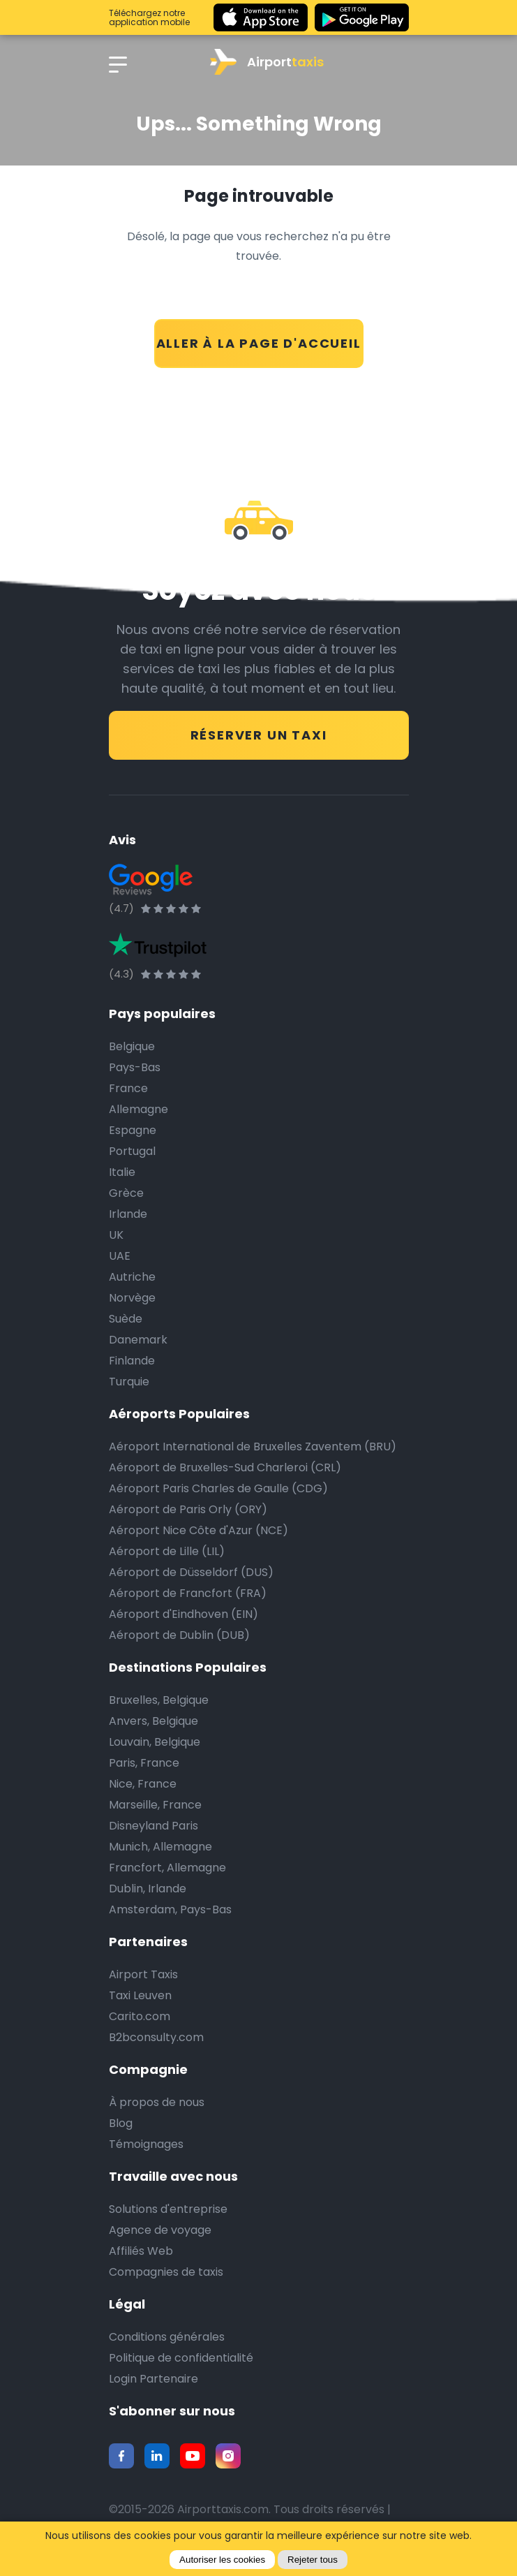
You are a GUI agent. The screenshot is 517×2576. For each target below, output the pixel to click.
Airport (267, 62)
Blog (121, 2123)
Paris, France (144, 1763)
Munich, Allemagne (160, 1847)
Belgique (132, 1046)
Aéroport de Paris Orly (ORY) (188, 1509)
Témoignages (146, 2144)
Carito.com (139, 2016)
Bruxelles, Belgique (159, 1700)
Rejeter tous (312, 2559)
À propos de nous (156, 2102)
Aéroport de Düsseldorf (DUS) (191, 1572)
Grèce (126, 1193)
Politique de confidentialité (181, 2358)
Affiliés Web (141, 2251)
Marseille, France (155, 1805)
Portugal (132, 1151)
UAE (119, 1256)
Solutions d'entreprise (168, 2209)
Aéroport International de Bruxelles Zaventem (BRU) (252, 1446)
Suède (125, 1319)
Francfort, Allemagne (167, 1868)
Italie (122, 1172)
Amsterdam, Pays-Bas (170, 1909)
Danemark (138, 1340)
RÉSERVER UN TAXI (258, 735)
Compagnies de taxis (166, 2272)
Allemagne (138, 1109)
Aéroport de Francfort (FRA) (188, 1593)
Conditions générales (167, 2337)
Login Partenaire (153, 2379)
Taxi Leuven (140, 1995)
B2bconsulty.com (156, 2037)
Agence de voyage (160, 2230)
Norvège (132, 1298)
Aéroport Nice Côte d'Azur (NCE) (198, 1530)
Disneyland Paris (153, 1826)
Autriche (132, 1277)
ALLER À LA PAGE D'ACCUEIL (258, 343)
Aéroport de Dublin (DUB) (179, 1635)
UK (116, 1235)
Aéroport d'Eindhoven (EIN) (183, 1614)
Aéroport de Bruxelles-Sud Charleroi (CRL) (225, 1467)
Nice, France (143, 1784)
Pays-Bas (134, 1067)
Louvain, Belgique (154, 1742)
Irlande (128, 1214)
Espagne (132, 1130)
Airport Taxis (143, 1974)
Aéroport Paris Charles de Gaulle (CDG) (218, 1488)
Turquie (129, 1382)
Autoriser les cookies (222, 2559)
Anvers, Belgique (153, 1721)
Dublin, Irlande (147, 1889)
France (128, 1088)
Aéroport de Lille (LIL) (167, 1551)
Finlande (132, 1361)
